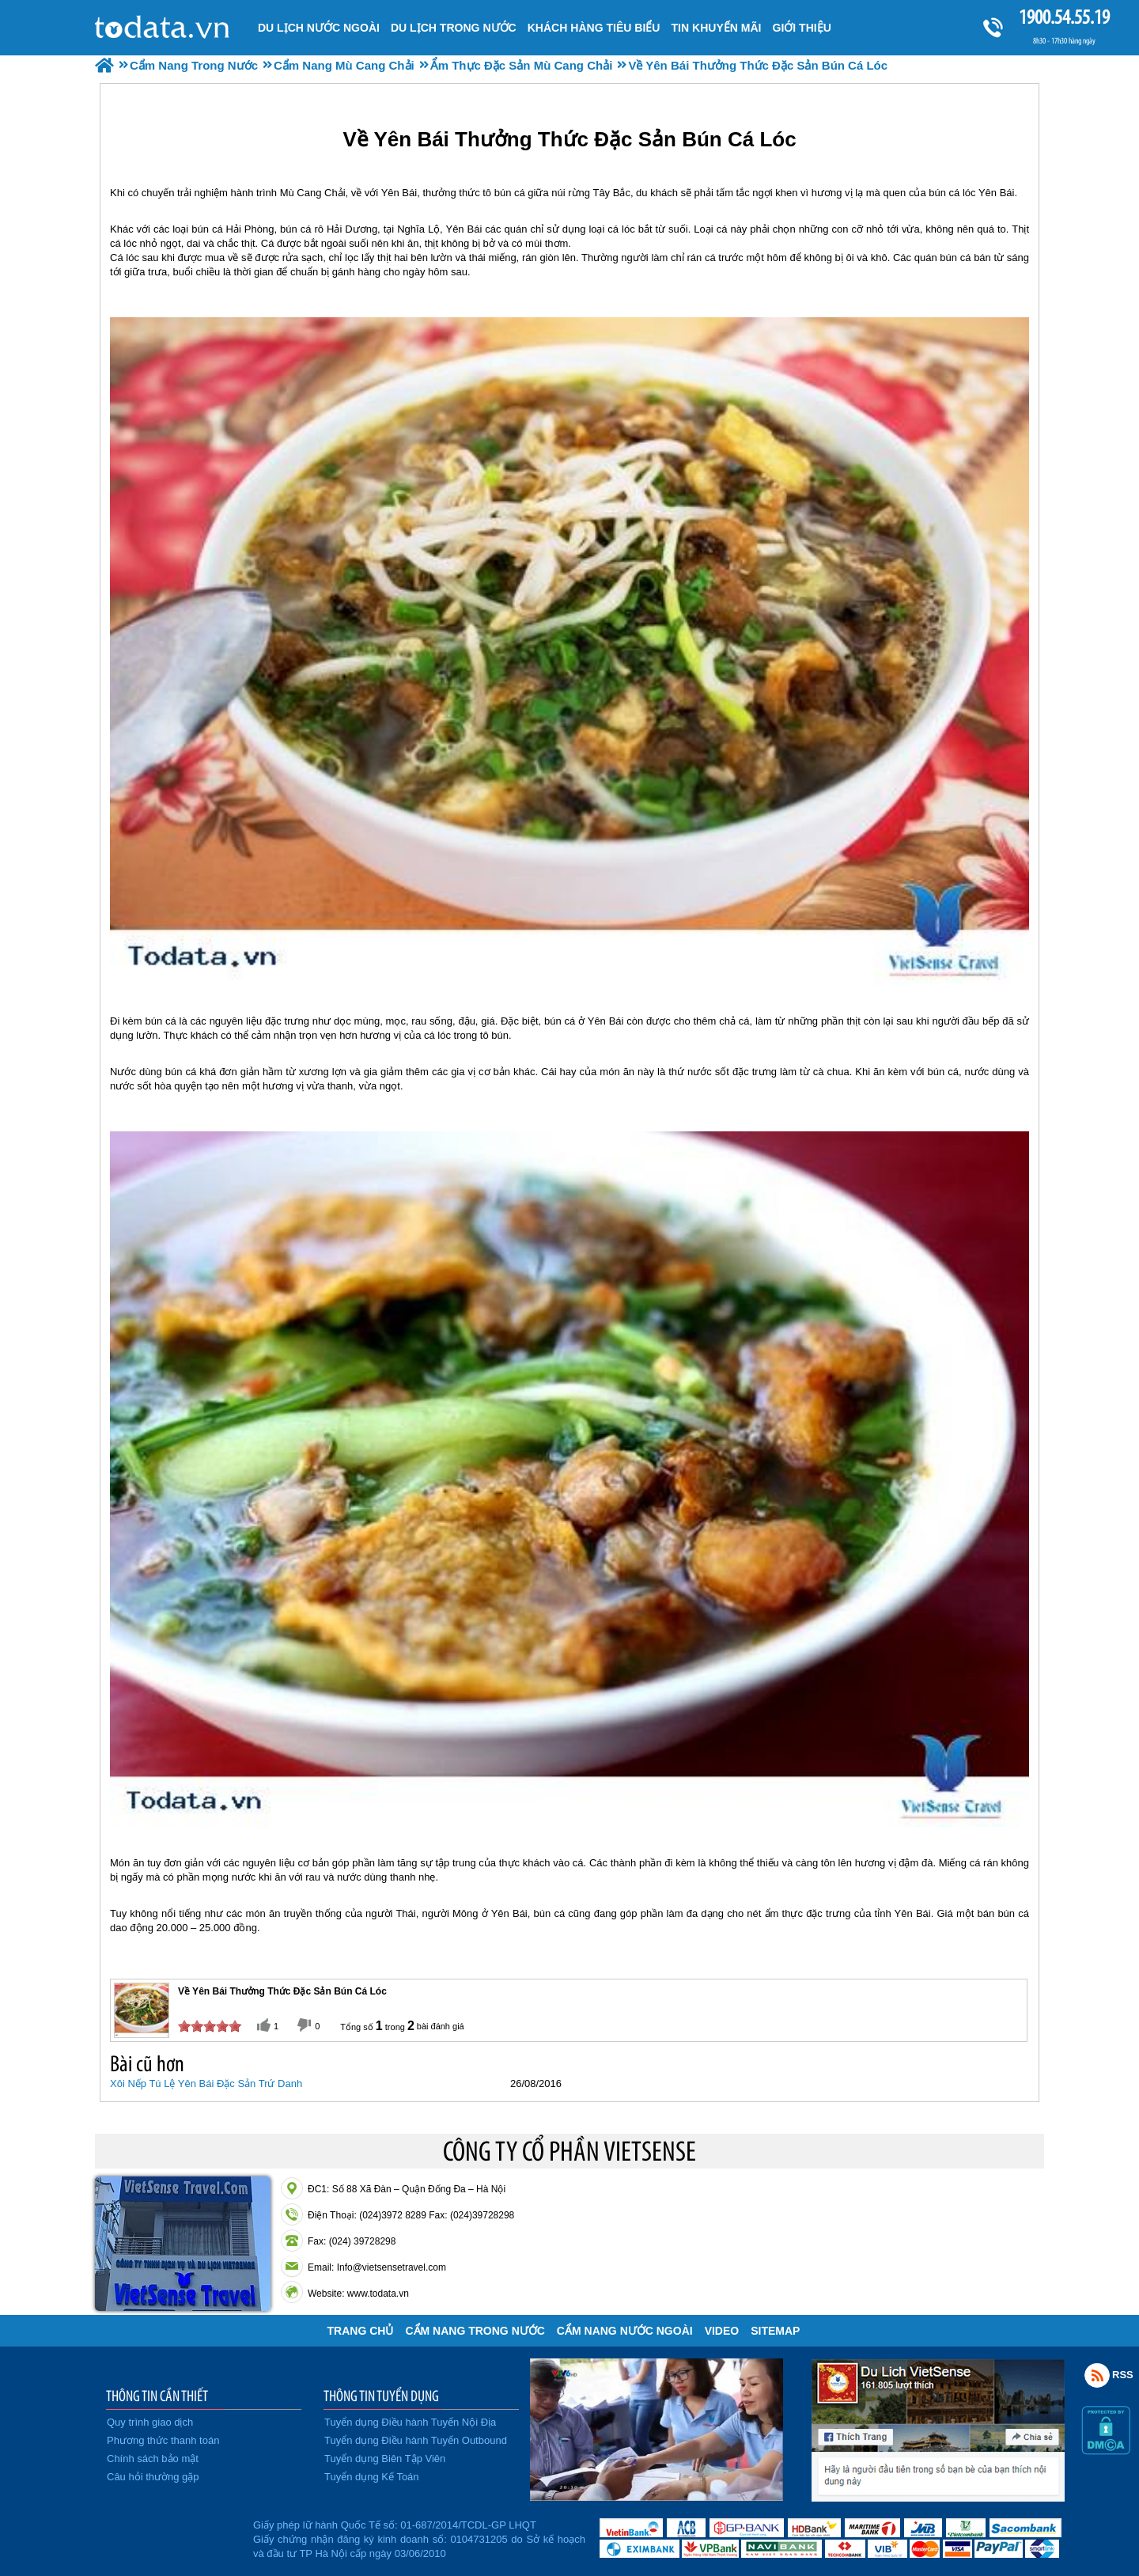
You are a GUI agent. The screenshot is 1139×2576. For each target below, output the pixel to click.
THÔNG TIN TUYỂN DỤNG (381, 2395)
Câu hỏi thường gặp (153, 2477)
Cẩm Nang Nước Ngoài (625, 2330)
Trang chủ (360, 2330)
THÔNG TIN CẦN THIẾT (157, 2395)
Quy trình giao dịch (150, 2422)
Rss (1097, 2375)
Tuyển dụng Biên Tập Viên (384, 2458)
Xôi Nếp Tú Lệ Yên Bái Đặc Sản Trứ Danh (206, 2083)
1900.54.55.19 (1064, 17)
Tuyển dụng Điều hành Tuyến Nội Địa (410, 2422)
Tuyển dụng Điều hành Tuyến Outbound (415, 2440)
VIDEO (722, 2330)
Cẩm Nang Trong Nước (474, 2330)
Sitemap (775, 2330)
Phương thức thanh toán (163, 2440)
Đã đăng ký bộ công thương (172, 2536)
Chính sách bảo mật (153, 2458)
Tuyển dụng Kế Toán (371, 2477)
